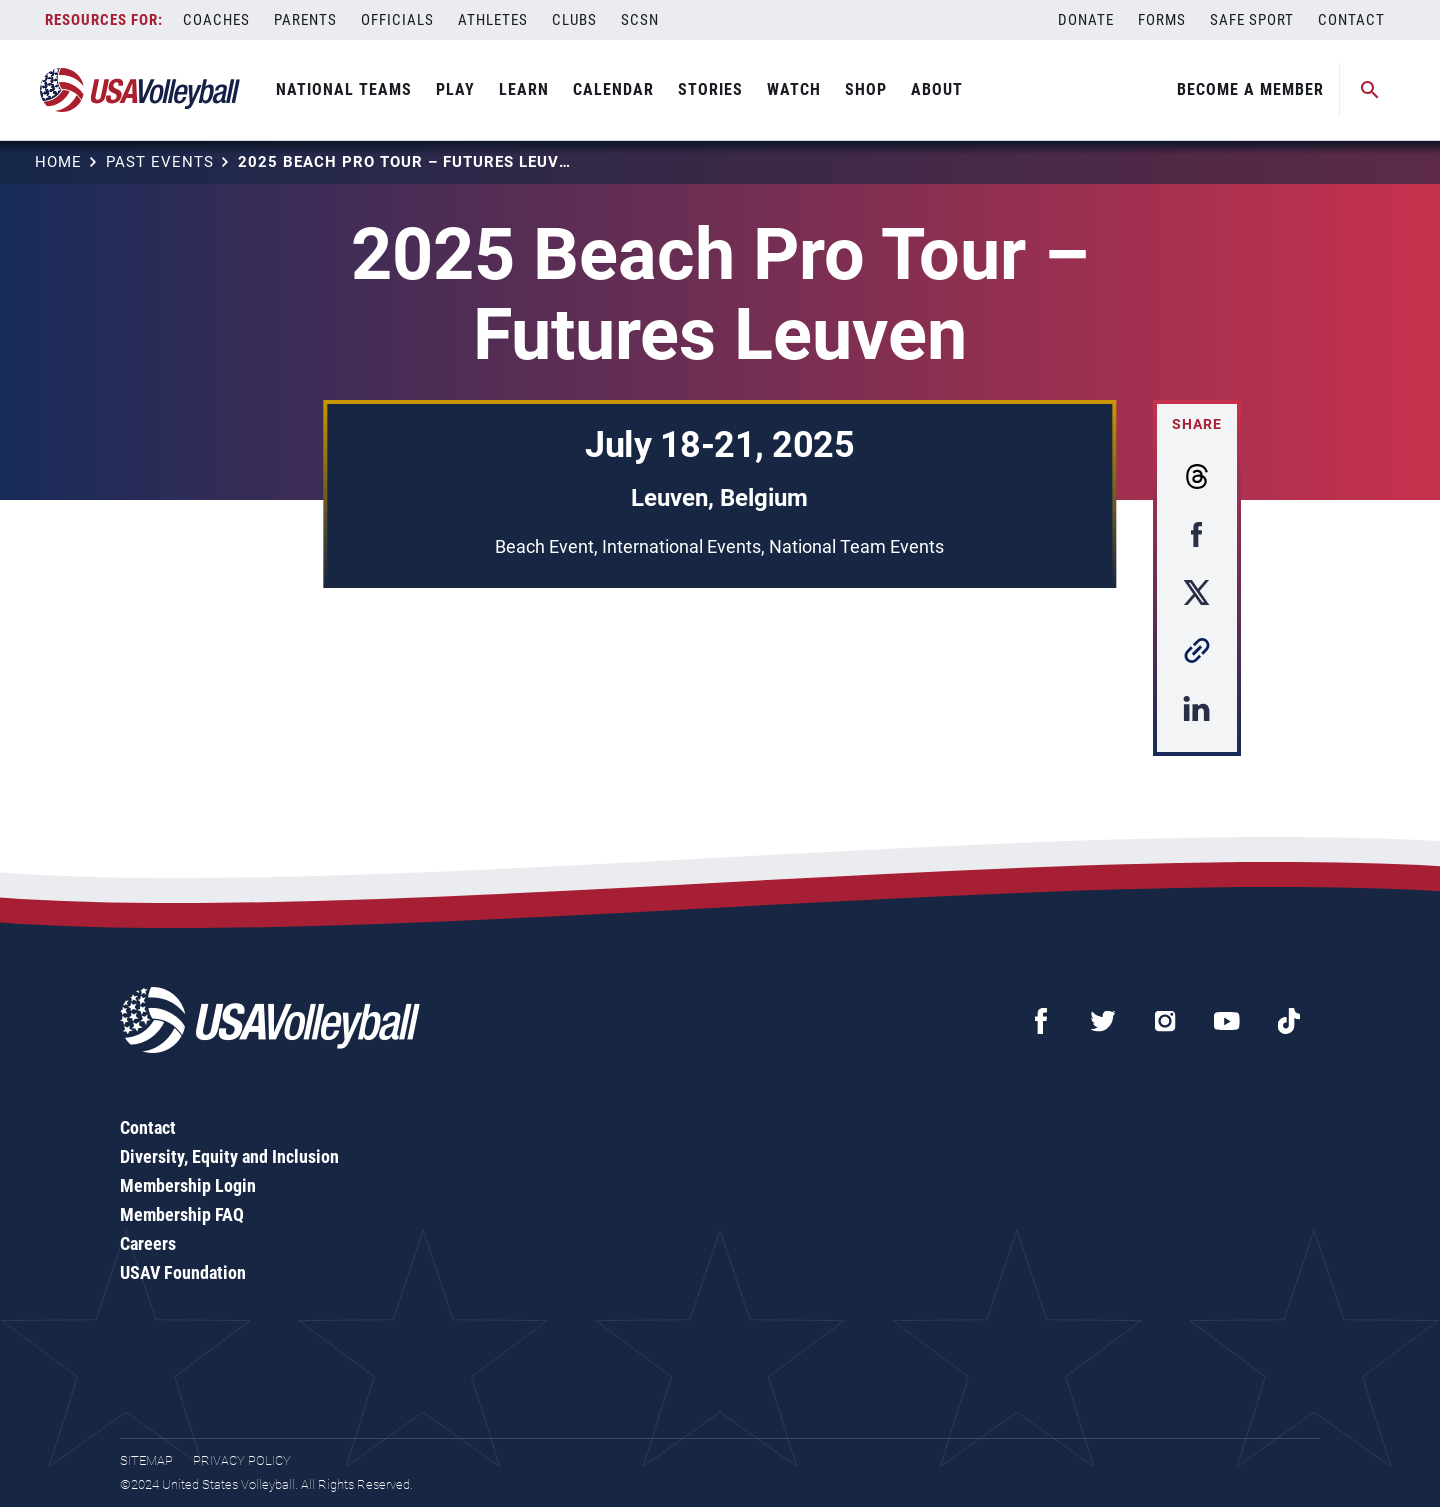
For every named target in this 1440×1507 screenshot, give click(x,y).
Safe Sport (1252, 20)
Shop (866, 89)
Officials (397, 20)
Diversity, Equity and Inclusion (229, 1156)
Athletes (493, 20)
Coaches (216, 20)
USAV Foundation (183, 1272)
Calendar (613, 89)
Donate (1086, 20)
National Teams (344, 89)
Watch (794, 89)
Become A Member (1250, 89)
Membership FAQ (182, 1214)
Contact (1351, 20)
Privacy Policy (242, 1460)
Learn (524, 89)
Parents (305, 20)
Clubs (574, 20)
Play (455, 89)
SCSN (640, 20)
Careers (148, 1243)
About (937, 89)
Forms (1162, 20)
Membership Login (188, 1185)
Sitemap (146, 1460)
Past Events (160, 162)
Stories (710, 89)
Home (58, 162)
